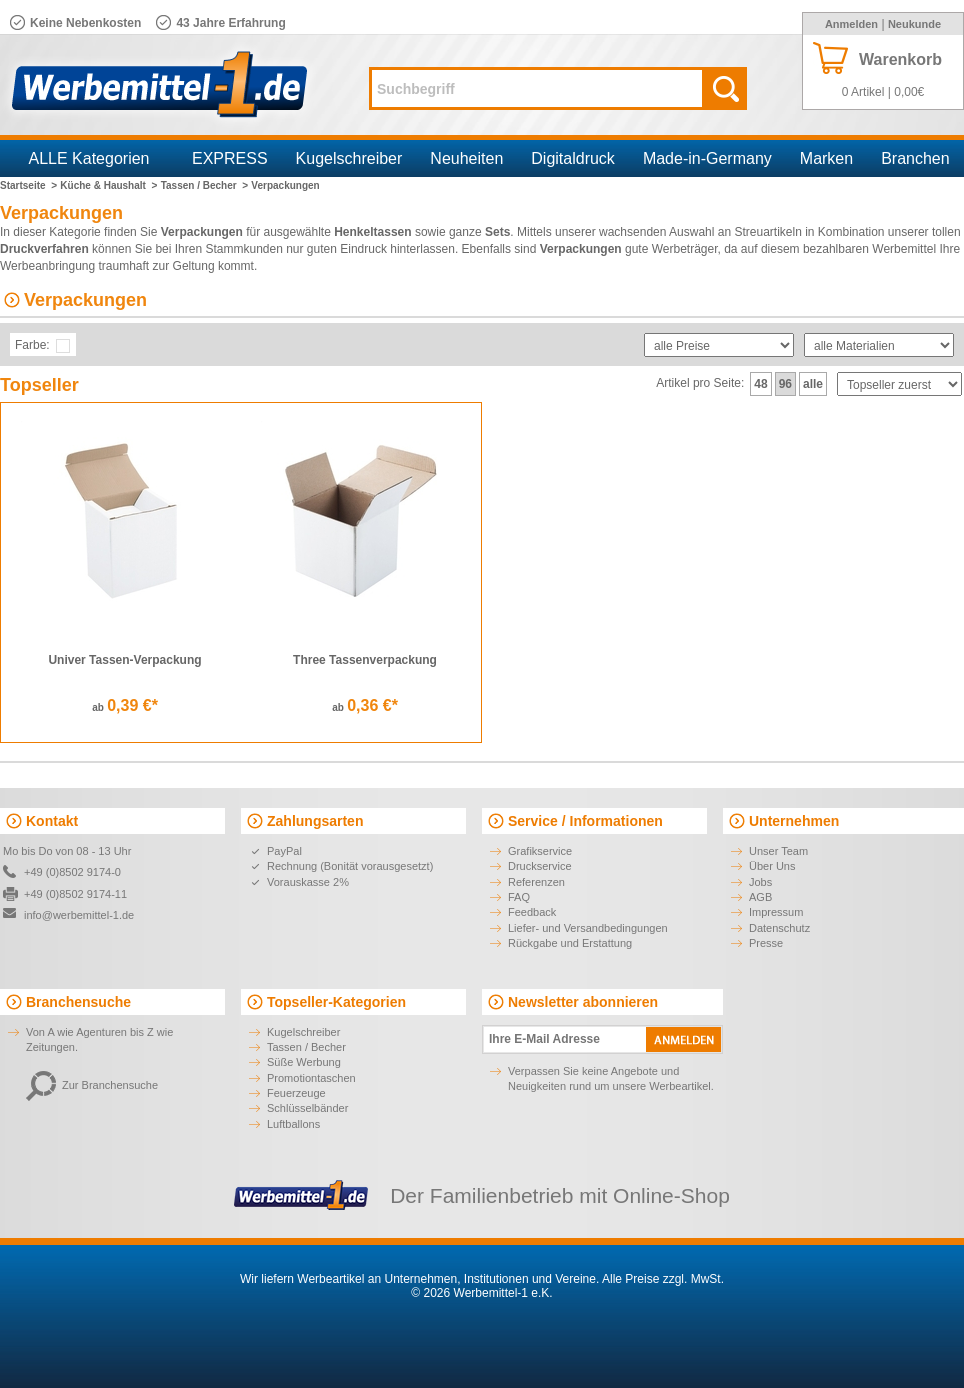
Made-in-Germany (707, 158)
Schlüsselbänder (307, 1108)
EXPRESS (230, 158)
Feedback (532, 912)
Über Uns (772, 866)
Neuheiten (466, 158)
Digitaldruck (573, 158)
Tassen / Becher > (204, 185)
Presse (766, 943)
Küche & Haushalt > (108, 185)
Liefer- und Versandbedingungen (588, 928)
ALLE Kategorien (89, 158)
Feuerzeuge (296, 1093)
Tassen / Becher (306, 1047)
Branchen (915, 158)
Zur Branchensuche (92, 1085)
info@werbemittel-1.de (79, 915)
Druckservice (540, 866)
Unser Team (778, 851)
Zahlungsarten (315, 821)
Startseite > (28, 185)
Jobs (760, 882)
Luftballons (293, 1124)
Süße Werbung (304, 1062)
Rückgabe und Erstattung (570, 943)
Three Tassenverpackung (365, 660)
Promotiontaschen (311, 1078)
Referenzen (536, 882)
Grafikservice (540, 851)
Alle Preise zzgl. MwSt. (663, 1279)
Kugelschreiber (349, 158)
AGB (760, 897)
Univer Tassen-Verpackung (124, 660)
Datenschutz (779, 928)
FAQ (519, 897)
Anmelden (851, 24)
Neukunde (914, 24)
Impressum (776, 912)
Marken (826, 158)
